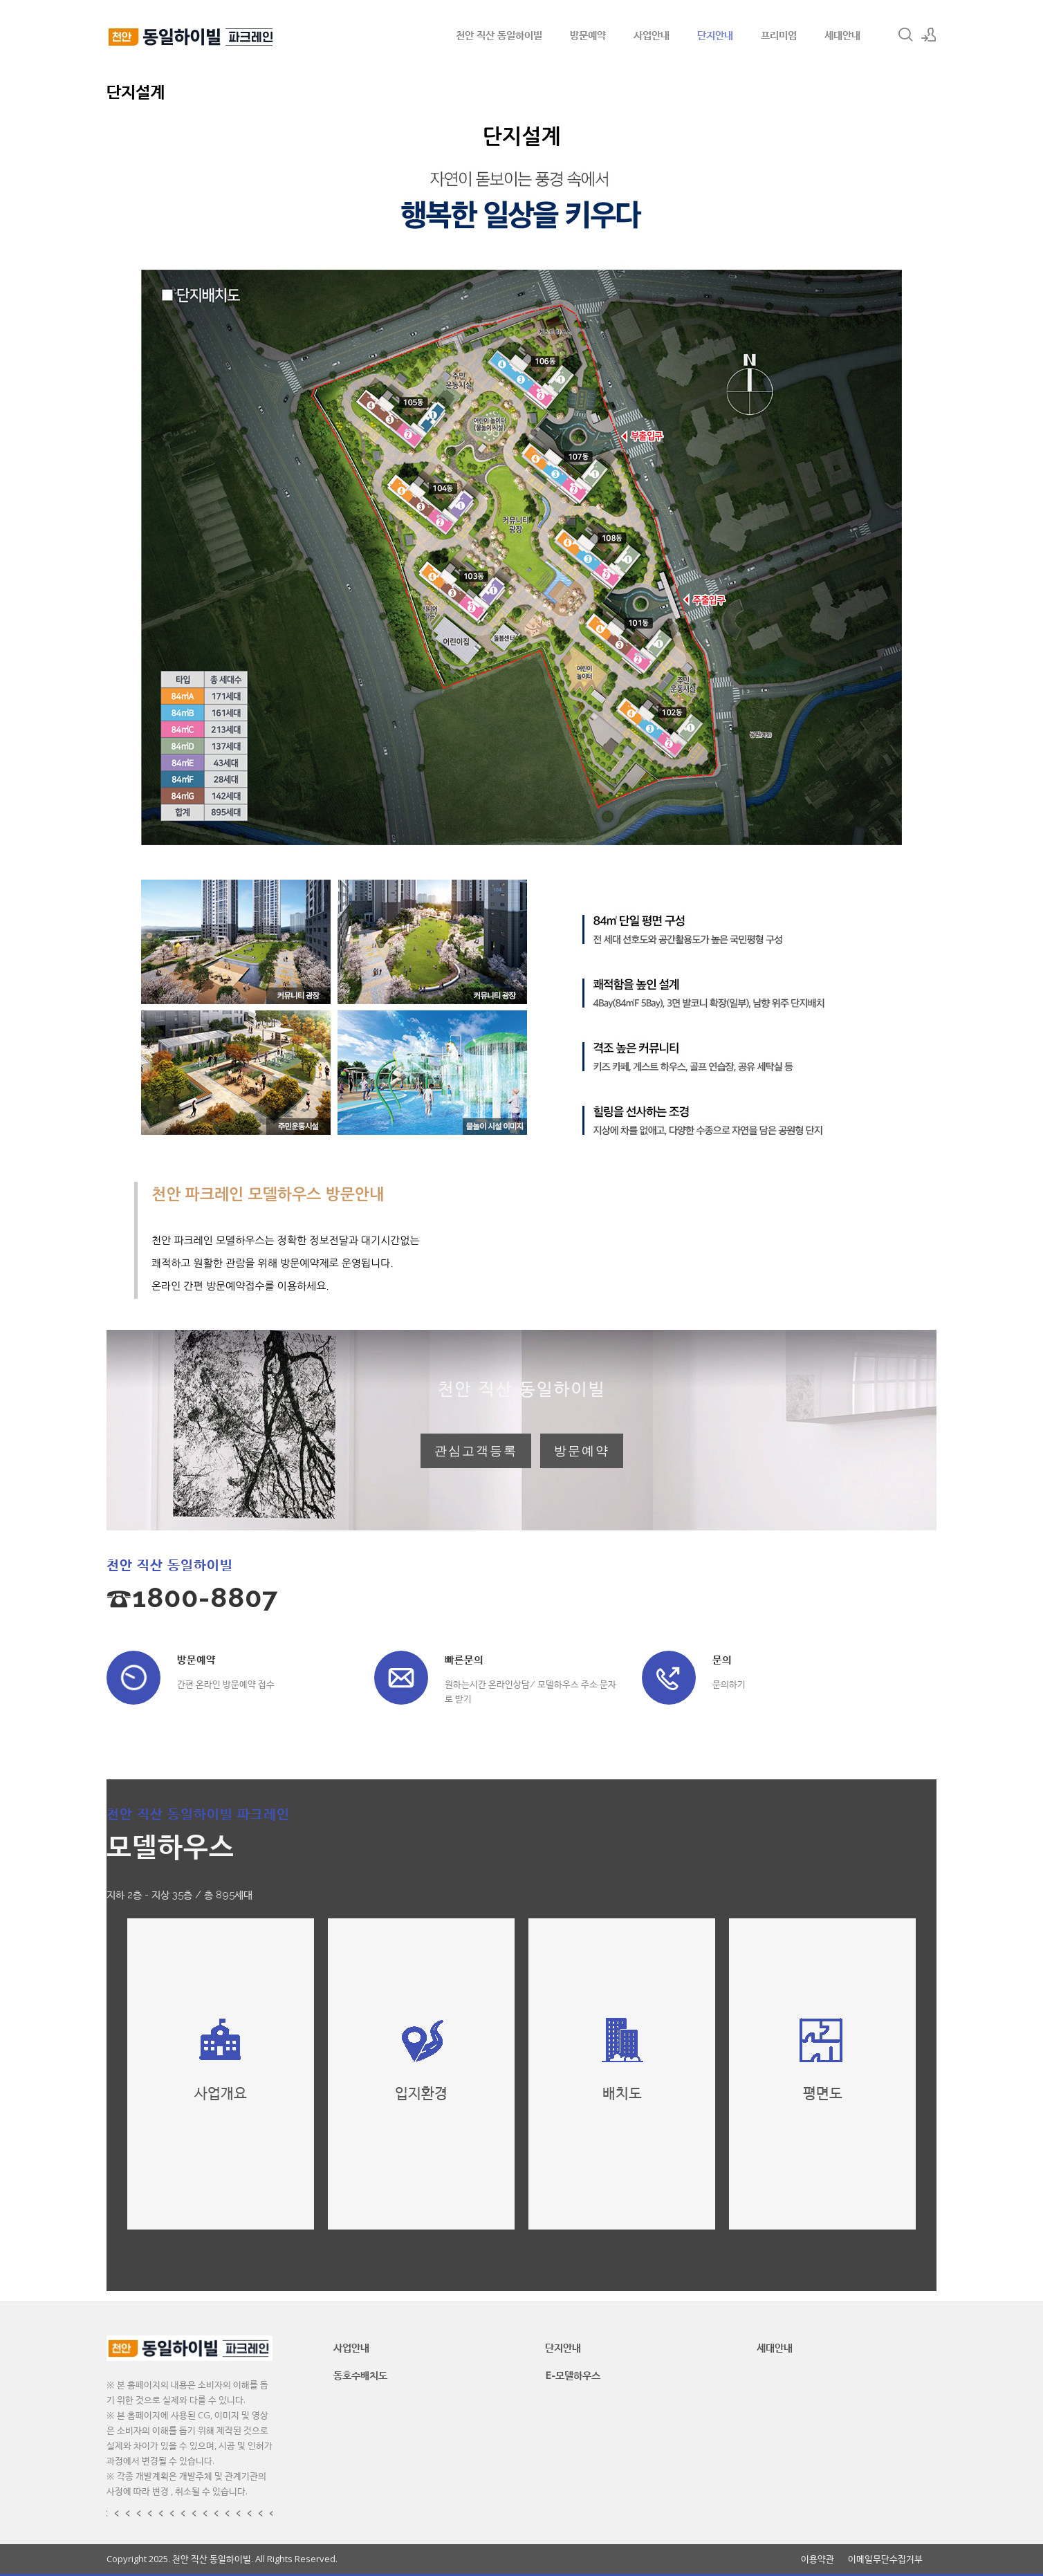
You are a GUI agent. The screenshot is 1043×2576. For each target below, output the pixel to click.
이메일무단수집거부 (885, 2559)
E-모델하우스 (572, 2375)
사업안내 (652, 34)
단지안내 (715, 34)
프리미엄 (779, 34)
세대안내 (842, 34)
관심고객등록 (475, 1451)
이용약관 (817, 2559)
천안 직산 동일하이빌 (499, 34)
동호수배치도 (360, 2375)
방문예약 (588, 34)
